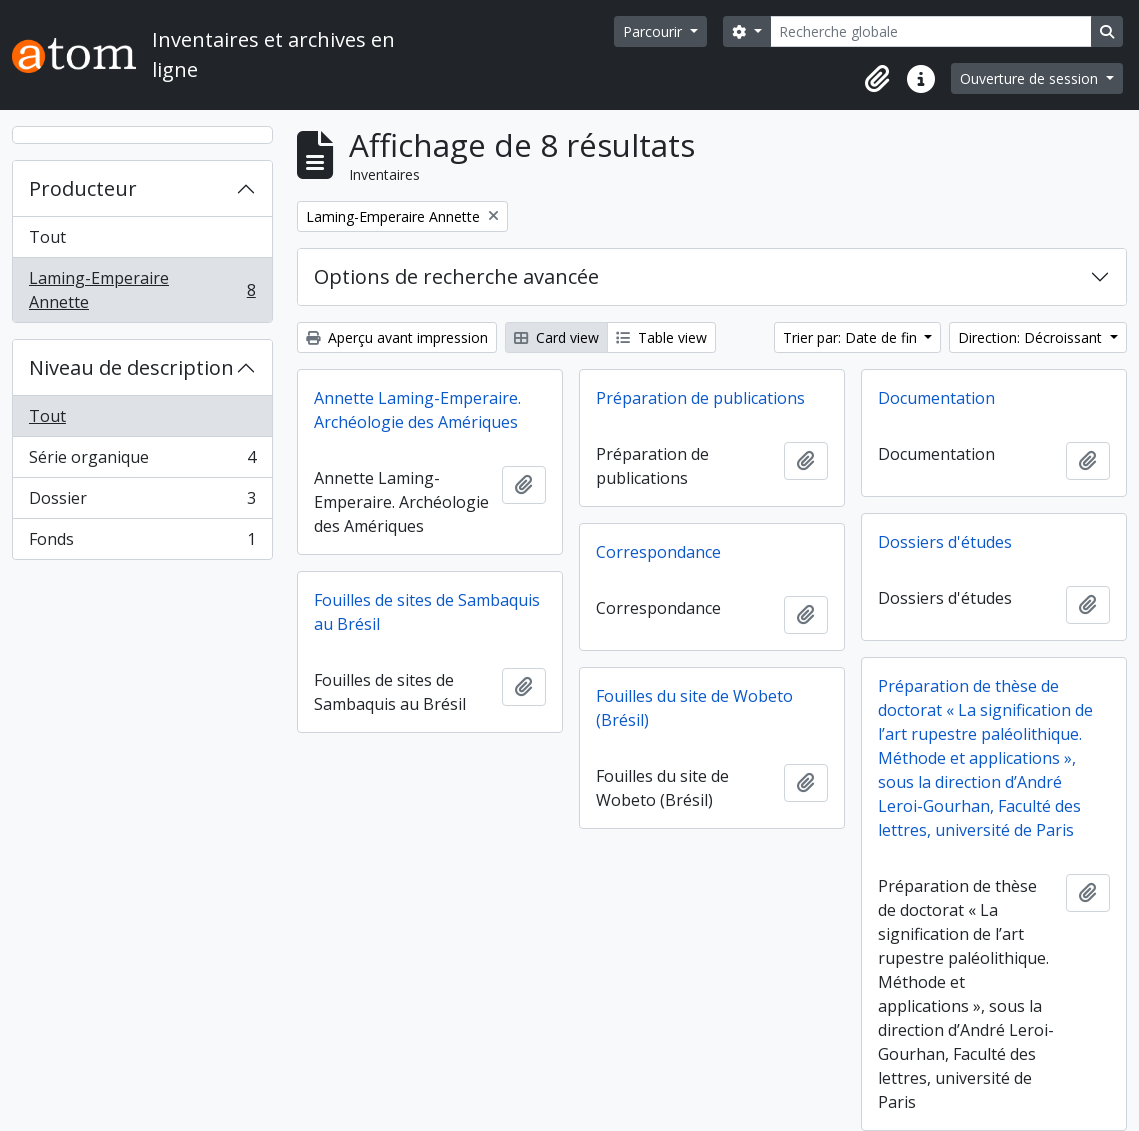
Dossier (142, 502)
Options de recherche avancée (456, 276)
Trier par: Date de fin (852, 337)
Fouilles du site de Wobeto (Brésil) (694, 708)
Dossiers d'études (945, 542)
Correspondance (658, 552)
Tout (47, 237)
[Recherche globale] (931, 31)
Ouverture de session (1031, 78)
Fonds (142, 543)
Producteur (83, 188)
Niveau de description (131, 367)
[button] (877, 79)
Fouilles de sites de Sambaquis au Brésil (427, 612)
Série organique (142, 461)
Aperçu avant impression (397, 337)
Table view (661, 337)
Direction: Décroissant (1032, 337)
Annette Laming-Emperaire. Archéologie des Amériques (417, 410)
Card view (556, 337)
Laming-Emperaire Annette (142, 290)
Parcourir (654, 31)
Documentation (936, 398)
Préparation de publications (700, 398)
